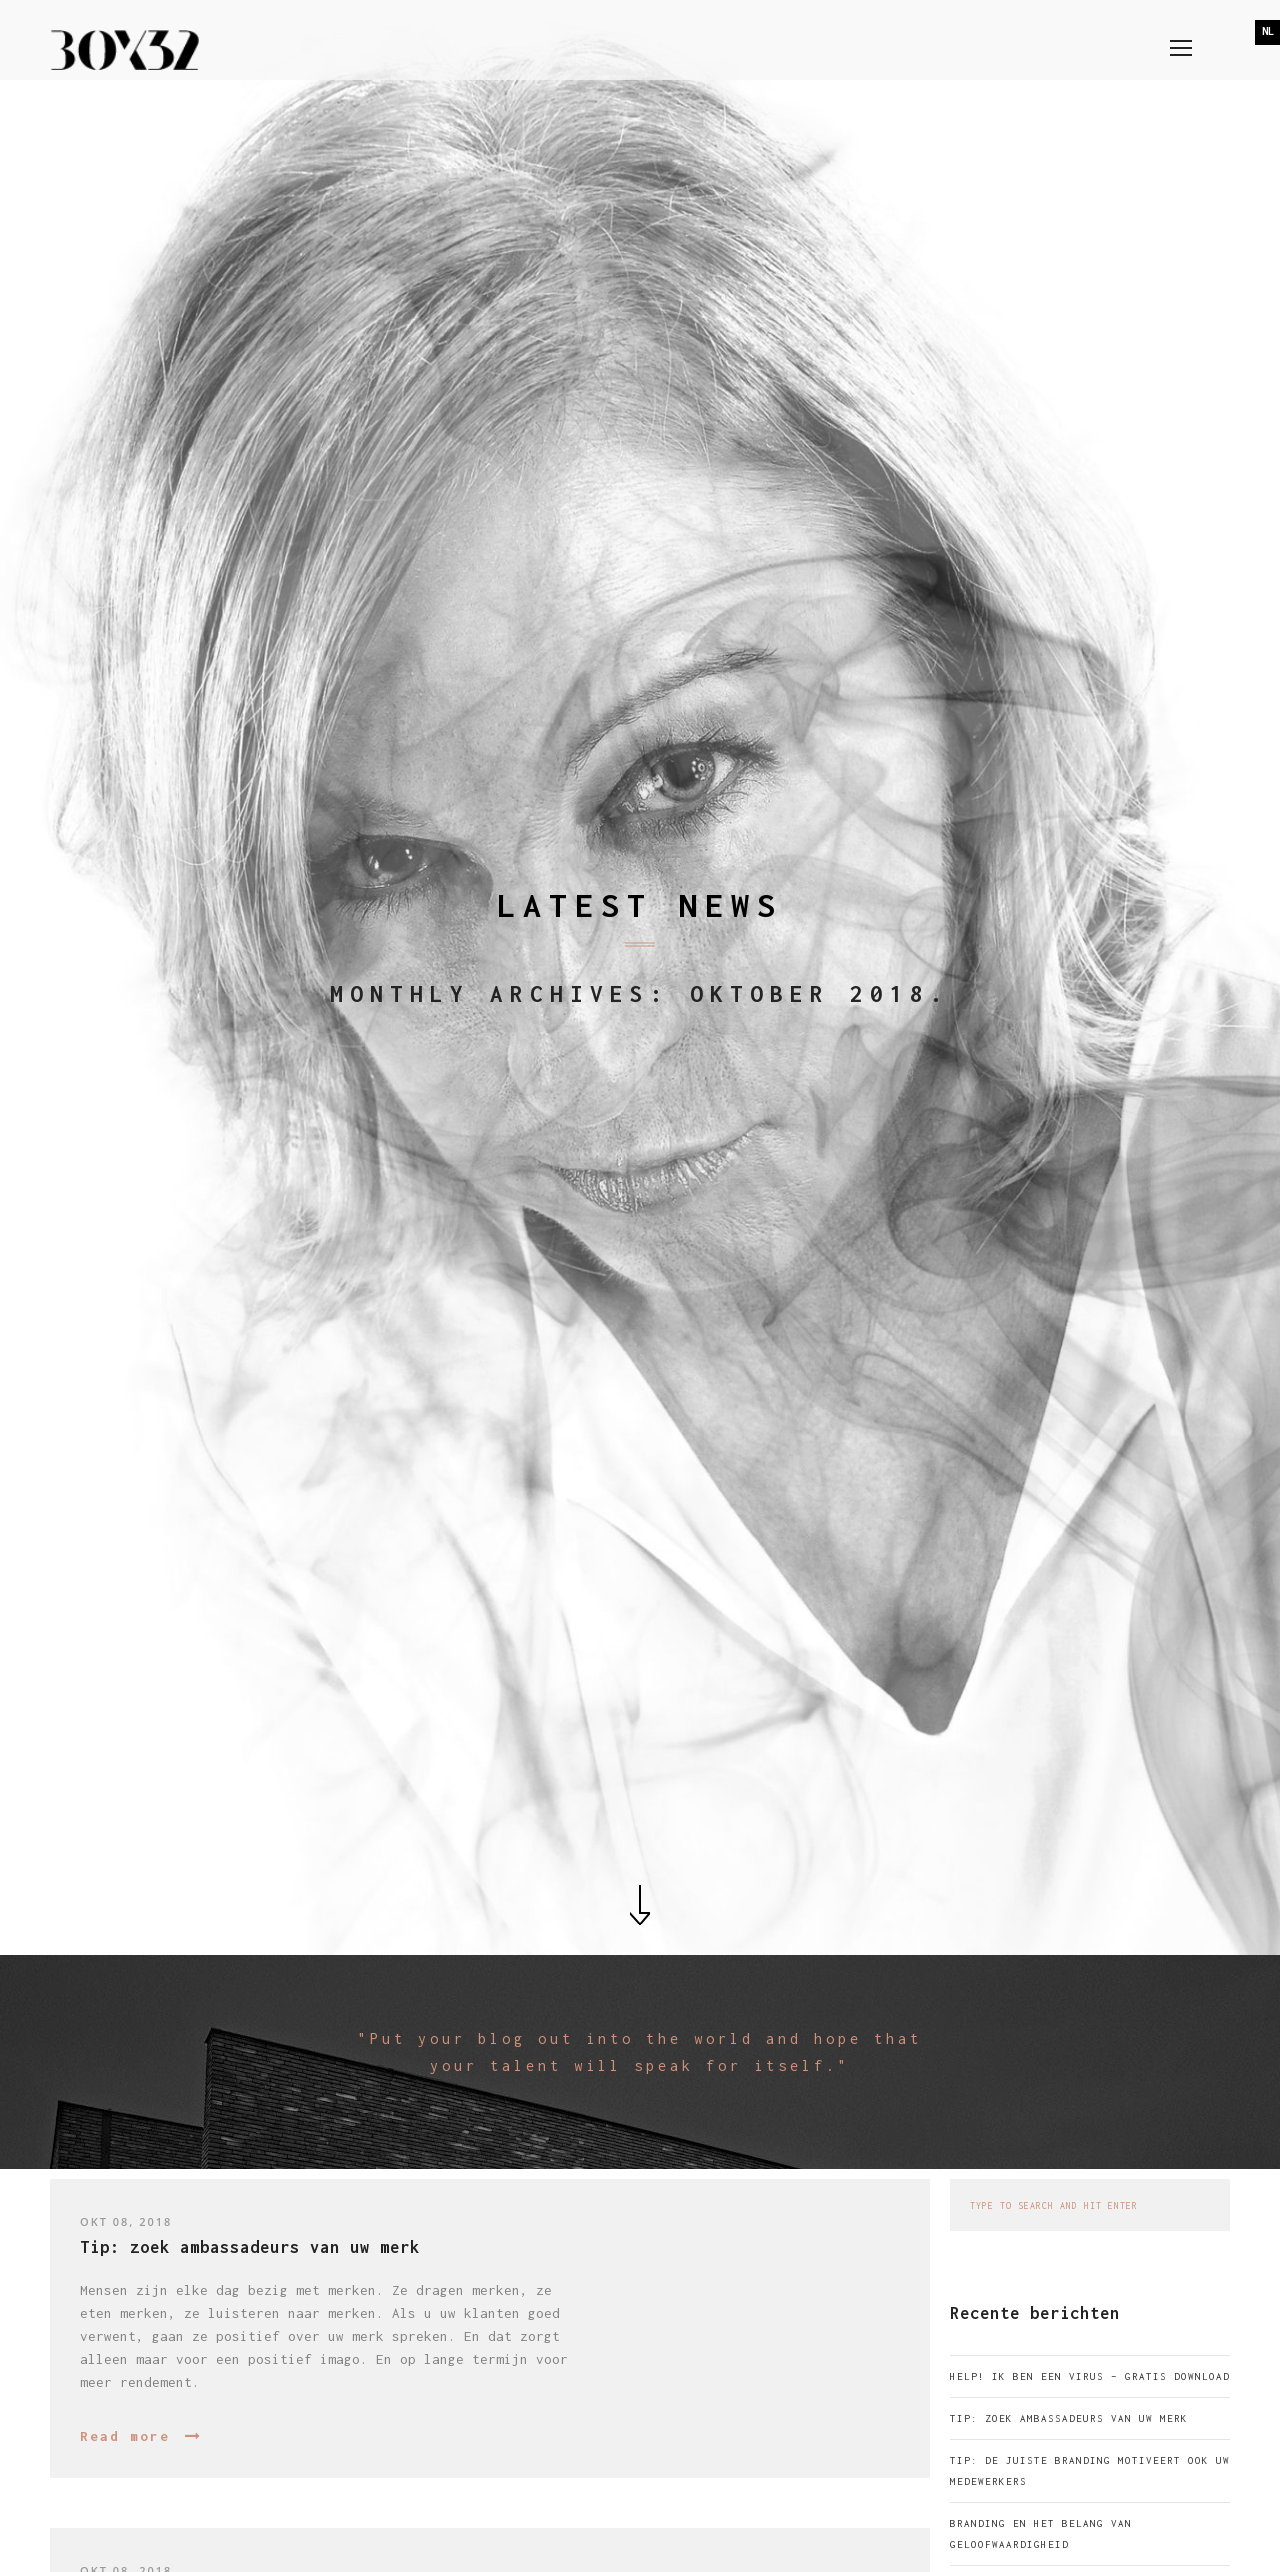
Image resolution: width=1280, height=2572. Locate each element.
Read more (125, 2436)
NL (1268, 31)
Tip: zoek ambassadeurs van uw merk (1069, 2418)
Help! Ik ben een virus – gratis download (1090, 2376)
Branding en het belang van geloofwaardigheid (1041, 2534)
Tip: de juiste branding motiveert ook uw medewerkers (1090, 2471)
